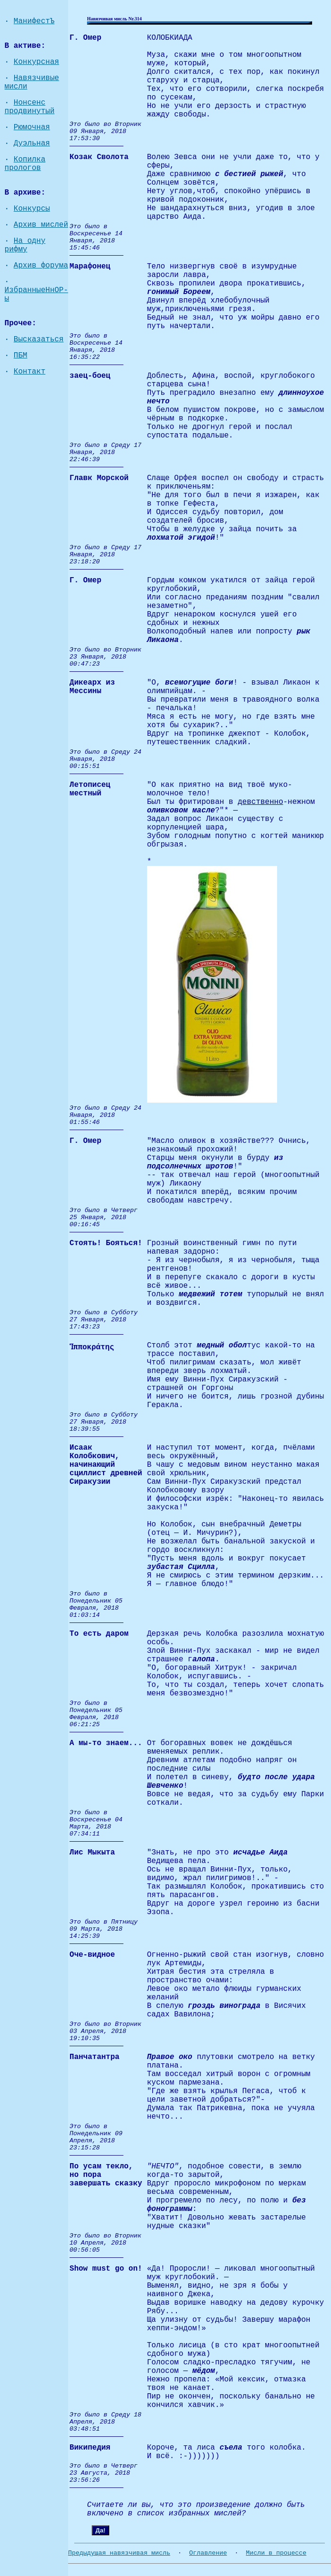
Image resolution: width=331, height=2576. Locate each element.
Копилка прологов (25, 163)
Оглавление (208, 2553)
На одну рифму (25, 245)
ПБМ (20, 355)
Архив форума (41, 265)
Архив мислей (41, 225)
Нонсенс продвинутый (30, 107)
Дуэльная (32, 143)
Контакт (29, 371)
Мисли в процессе (276, 2553)
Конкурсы (32, 209)
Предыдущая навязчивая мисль (119, 2553)
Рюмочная (32, 127)
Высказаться (39, 339)
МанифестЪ (34, 21)
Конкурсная (36, 62)
